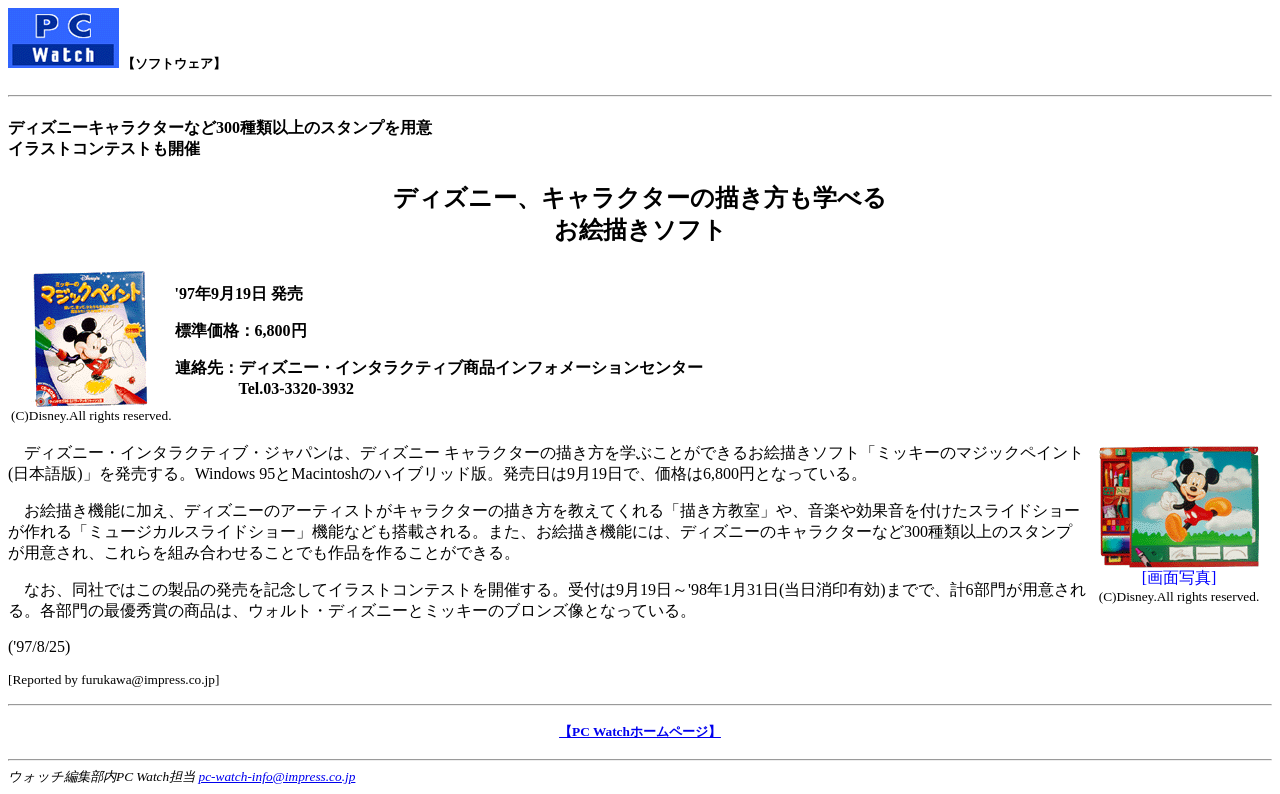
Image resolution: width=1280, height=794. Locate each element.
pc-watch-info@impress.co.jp (277, 776)
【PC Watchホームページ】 (640, 731)
